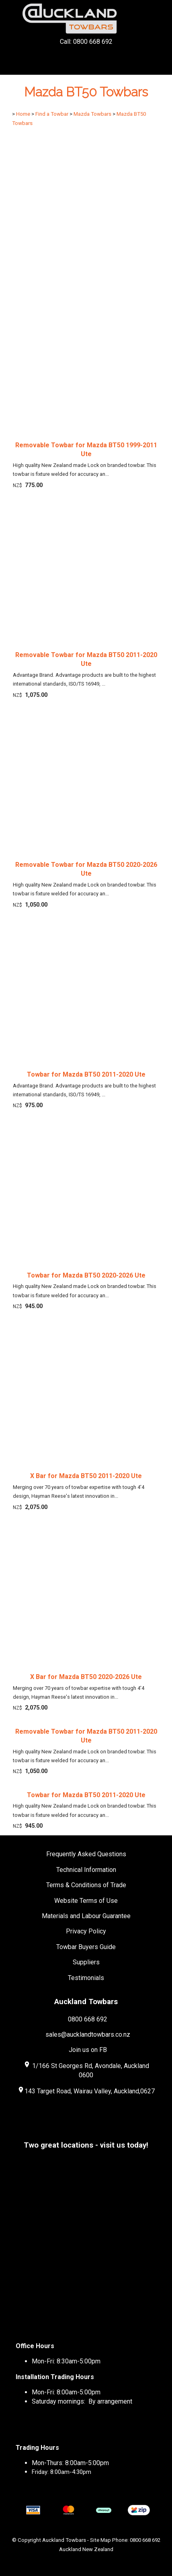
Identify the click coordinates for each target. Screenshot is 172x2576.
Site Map (100, 2540)
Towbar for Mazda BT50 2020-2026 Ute (86, 1275)
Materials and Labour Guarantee (86, 1916)
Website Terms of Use (86, 1900)
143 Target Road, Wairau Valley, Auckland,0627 (86, 2091)
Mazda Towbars (92, 114)
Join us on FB (88, 2050)
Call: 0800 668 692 (86, 56)
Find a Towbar (51, 114)
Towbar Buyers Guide (86, 1947)
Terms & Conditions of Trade (86, 1885)
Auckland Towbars (64, 2540)
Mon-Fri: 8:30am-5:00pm (66, 2361)
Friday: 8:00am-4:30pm (61, 2472)
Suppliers (86, 1962)
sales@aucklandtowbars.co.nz (87, 2034)
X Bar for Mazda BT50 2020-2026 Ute (86, 1677)
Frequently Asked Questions (86, 1854)
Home (23, 114)
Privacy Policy (86, 1931)
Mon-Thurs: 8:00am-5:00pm (70, 2463)
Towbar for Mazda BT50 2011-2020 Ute (86, 1074)
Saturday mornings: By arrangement (82, 2401)
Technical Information (86, 1870)
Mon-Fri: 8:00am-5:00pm (66, 2392)
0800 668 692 (87, 2019)
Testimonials (86, 1978)
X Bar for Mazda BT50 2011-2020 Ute (86, 1476)
